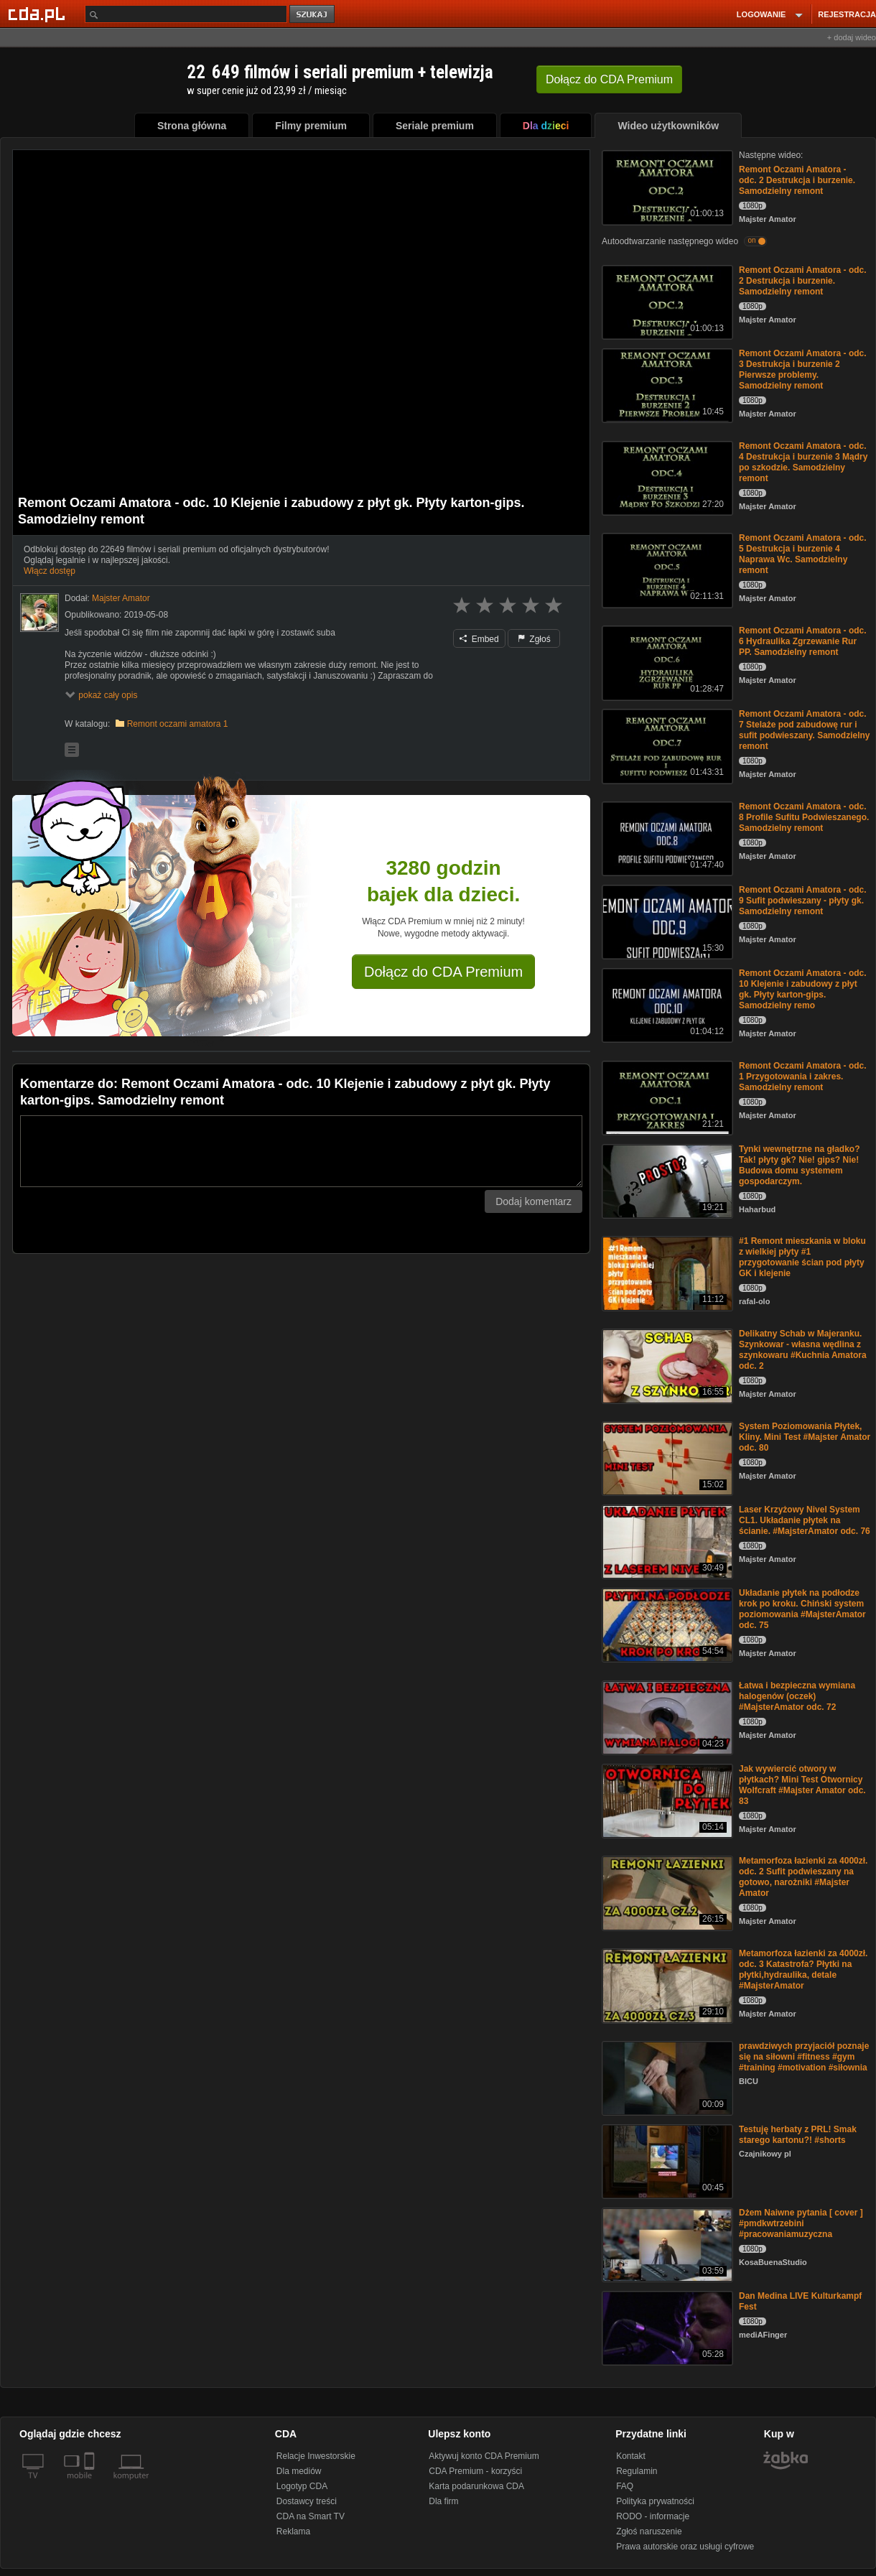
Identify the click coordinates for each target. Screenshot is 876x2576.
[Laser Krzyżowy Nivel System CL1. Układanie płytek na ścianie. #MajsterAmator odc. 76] (666, 1541)
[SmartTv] (91, 2484)
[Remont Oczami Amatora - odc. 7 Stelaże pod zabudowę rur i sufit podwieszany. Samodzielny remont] (666, 745)
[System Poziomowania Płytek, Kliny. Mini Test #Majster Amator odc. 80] (666, 1457)
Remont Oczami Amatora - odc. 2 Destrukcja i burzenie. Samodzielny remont (797, 180)
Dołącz (609, 79)
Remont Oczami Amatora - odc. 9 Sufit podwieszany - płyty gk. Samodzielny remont (803, 900)
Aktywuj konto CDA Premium (484, 2456)
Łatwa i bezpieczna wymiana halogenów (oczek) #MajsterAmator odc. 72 (797, 1696)
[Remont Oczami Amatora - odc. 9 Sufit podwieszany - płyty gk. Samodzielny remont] (666, 921)
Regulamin (636, 2471)
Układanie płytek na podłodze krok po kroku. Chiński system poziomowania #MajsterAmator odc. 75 (802, 1609)
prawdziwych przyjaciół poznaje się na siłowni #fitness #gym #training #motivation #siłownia (804, 2057)
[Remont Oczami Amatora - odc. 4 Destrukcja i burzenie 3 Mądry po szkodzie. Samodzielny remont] (666, 477)
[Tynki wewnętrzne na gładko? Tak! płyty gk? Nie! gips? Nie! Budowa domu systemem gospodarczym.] (666, 1180)
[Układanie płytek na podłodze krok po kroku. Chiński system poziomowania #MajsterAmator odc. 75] (666, 1624)
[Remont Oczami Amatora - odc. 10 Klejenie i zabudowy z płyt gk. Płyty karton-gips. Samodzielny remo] (666, 1004)
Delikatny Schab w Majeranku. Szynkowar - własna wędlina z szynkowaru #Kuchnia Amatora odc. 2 (803, 1350)
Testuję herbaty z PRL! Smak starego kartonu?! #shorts (798, 2134)
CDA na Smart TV (310, 2516)
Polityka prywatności (655, 2501)
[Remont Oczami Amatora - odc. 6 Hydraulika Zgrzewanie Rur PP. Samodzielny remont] (666, 662)
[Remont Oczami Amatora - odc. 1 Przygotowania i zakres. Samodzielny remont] (666, 1097)
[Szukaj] (186, 14)
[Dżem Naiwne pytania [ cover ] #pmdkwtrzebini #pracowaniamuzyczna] (666, 2244)
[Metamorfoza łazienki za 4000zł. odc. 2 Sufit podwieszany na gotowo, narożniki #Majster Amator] (666, 1892)
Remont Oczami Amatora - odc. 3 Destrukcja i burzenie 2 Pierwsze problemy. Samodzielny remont (803, 369)
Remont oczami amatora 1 (177, 724)
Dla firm (443, 2501)
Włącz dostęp (49, 571)
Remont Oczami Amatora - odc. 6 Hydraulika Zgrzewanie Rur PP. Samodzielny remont (803, 641)
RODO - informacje (652, 2516)
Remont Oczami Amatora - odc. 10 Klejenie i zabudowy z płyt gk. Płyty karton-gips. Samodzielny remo (803, 989)
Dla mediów (299, 2471)
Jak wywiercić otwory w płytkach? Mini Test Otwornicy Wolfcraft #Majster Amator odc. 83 (802, 1785)
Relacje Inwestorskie (315, 2456)
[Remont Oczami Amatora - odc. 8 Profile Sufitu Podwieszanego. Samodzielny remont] (666, 837)
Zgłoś (534, 639)
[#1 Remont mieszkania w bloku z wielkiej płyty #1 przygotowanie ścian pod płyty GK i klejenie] (666, 1272)
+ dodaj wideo (851, 37)
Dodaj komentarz (533, 1201)
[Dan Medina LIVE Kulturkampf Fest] (666, 2327)
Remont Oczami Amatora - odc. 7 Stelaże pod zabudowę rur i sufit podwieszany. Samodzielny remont (804, 730)
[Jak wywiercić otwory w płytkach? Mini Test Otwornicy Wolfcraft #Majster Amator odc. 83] (666, 1800)
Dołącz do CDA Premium (443, 972)
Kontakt (631, 2456)
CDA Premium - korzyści (475, 2471)
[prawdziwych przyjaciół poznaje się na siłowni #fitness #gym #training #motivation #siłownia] (666, 2077)
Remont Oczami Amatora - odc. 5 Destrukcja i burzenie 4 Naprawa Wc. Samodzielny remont (803, 554)
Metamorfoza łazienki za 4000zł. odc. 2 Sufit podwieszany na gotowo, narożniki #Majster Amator (803, 1877)
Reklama (293, 2531)
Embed (479, 639)
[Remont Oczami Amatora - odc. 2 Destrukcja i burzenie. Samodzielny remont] (666, 186)
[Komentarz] (301, 1151)
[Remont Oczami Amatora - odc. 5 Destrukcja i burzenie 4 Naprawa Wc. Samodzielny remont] (666, 569)
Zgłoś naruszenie (648, 2531)
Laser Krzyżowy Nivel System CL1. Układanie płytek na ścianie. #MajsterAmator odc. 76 (804, 1520)
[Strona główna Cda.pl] (39, 13)
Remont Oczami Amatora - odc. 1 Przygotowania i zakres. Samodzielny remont (803, 1076)
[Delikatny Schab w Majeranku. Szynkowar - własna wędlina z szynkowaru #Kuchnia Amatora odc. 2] (666, 1365)
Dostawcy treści (306, 2501)
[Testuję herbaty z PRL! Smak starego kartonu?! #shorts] (666, 2160)
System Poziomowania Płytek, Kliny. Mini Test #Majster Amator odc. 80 (804, 1437)
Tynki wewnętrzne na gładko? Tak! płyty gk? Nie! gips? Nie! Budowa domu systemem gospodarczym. (799, 1165)
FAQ (624, 2486)
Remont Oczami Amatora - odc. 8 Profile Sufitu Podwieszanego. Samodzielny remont (804, 817)
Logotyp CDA (301, 2486)
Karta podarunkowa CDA (476, 2486)
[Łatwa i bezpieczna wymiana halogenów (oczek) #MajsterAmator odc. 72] (666, 1716)
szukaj (313, 14)
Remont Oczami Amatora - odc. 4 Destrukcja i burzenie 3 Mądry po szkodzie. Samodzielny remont (803, 462)
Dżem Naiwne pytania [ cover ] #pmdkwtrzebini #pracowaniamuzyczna (801, 2223)
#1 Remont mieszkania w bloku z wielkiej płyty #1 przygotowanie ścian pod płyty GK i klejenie (802, 1257)
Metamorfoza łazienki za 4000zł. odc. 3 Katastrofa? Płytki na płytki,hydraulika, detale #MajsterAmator (803, 1969)
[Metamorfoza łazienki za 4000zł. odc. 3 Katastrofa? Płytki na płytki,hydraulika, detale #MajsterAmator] (666, 1984)
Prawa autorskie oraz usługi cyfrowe (685, 2547)
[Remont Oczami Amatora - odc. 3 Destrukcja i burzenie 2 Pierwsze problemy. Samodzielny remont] (666, 384)
